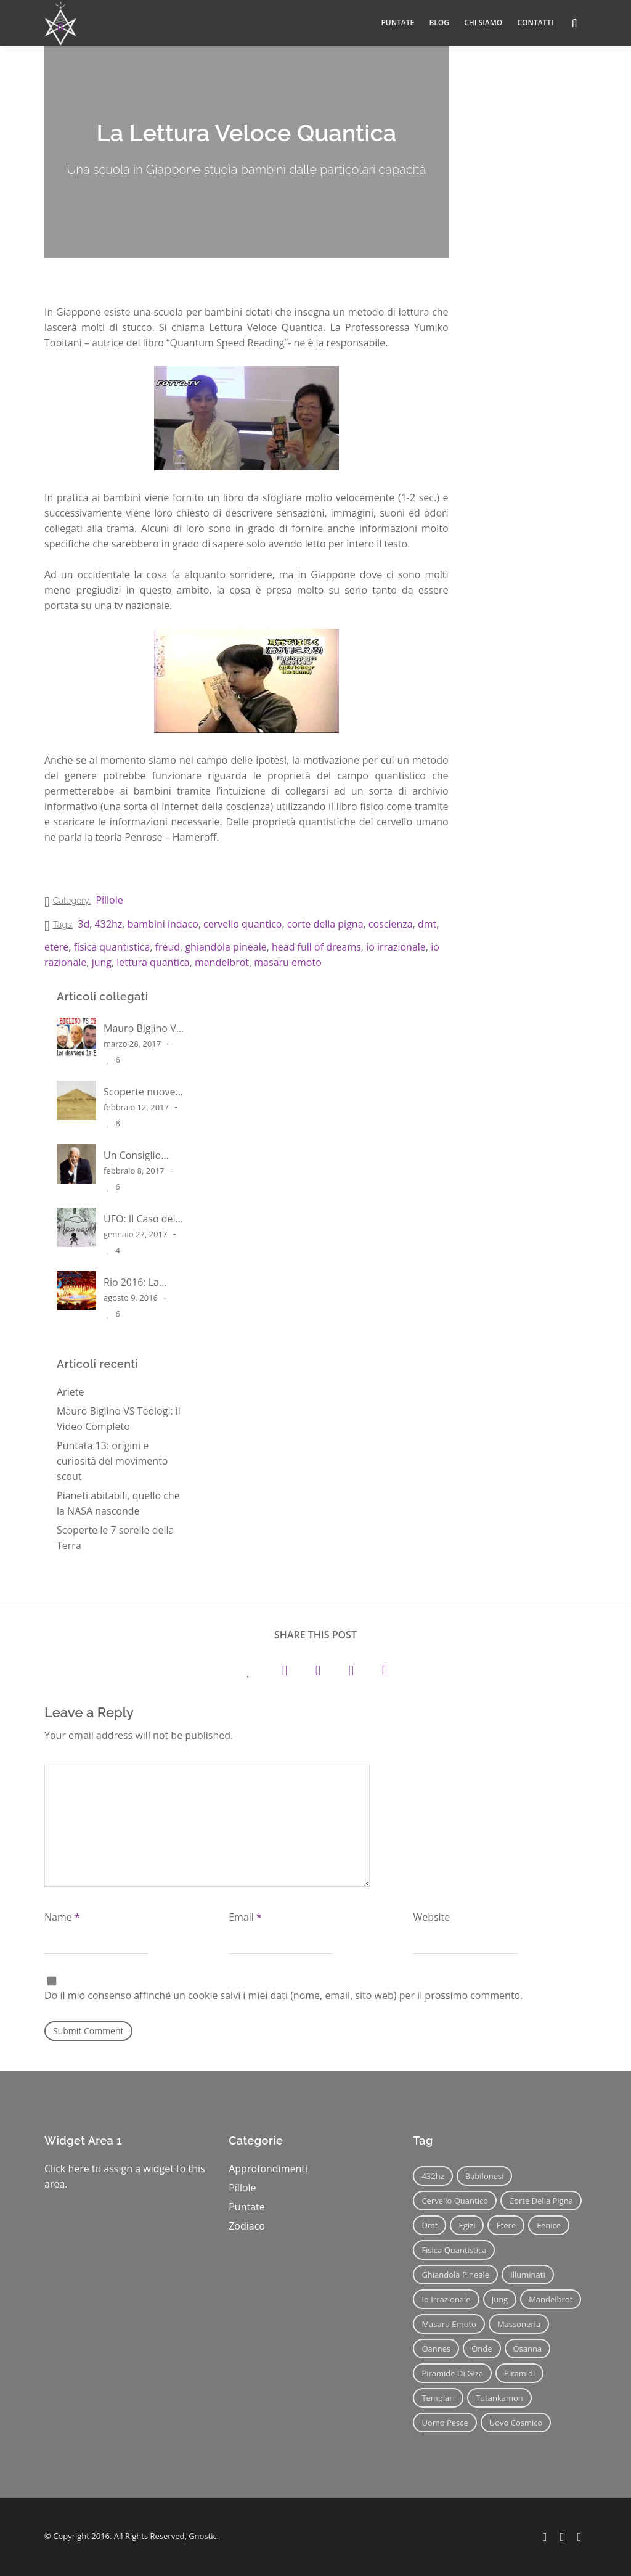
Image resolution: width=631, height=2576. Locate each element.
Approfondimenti (268, 2168)
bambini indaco (163, 924)
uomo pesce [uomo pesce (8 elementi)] (444, 2422)
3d (83, 924)
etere (56, 947)
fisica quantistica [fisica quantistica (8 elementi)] (453, 2249)
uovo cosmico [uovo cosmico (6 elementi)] (516, 2422)
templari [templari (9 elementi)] (438, 2397)
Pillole (109, 900)
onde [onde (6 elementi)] (481, 2348)
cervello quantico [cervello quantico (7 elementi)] (454, 2200)
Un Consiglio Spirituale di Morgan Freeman (143, 1154)
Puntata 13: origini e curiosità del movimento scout (112, 1461)
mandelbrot (222, 962)
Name (62, 1917)
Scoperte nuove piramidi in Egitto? (139, 1091)
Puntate (247, 2207)
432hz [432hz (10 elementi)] (432, 2175)
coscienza (390, 924)
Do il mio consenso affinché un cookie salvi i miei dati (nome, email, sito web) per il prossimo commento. (283, 1995)
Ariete (70, 1392)
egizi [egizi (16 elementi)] (466, 2225)
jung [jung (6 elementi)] (500, 2299)
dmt (427, 924)
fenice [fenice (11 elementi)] (549, 2225)
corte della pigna (325, 924)
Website (431, 1917)
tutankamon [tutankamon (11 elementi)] (499, 2397)
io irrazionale (396, 947)
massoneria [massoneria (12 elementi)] (518, 2323)
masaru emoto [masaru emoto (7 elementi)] (448, 2323)
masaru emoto (287, 962)
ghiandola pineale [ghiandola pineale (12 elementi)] (455, 2274)
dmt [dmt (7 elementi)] (429, 2225)
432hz (109, 924)
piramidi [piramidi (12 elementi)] (519, 2373)
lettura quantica (152, 962)
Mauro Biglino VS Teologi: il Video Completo (142, 1027)
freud (168, 947)
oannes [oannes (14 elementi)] (435, 2348)
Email (245, 1917)
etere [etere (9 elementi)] (506, 2225)
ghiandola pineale (225, 947)
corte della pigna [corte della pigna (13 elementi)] (541, 2200)
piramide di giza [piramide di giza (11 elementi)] (452, 2373)
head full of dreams (316, 947)
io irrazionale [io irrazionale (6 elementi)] (445, 2299)
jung (102, 962)
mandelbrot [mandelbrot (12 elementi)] (550, 2299)
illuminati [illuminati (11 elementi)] (527, 2274)
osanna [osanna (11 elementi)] (527, 2348)
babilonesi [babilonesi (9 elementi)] (484, 2175)
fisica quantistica (112, 947)
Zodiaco (247, 2226)
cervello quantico (242, 924)
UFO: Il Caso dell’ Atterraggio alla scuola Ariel (141, 1218)
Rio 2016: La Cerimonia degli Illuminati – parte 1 (142, 1281)
